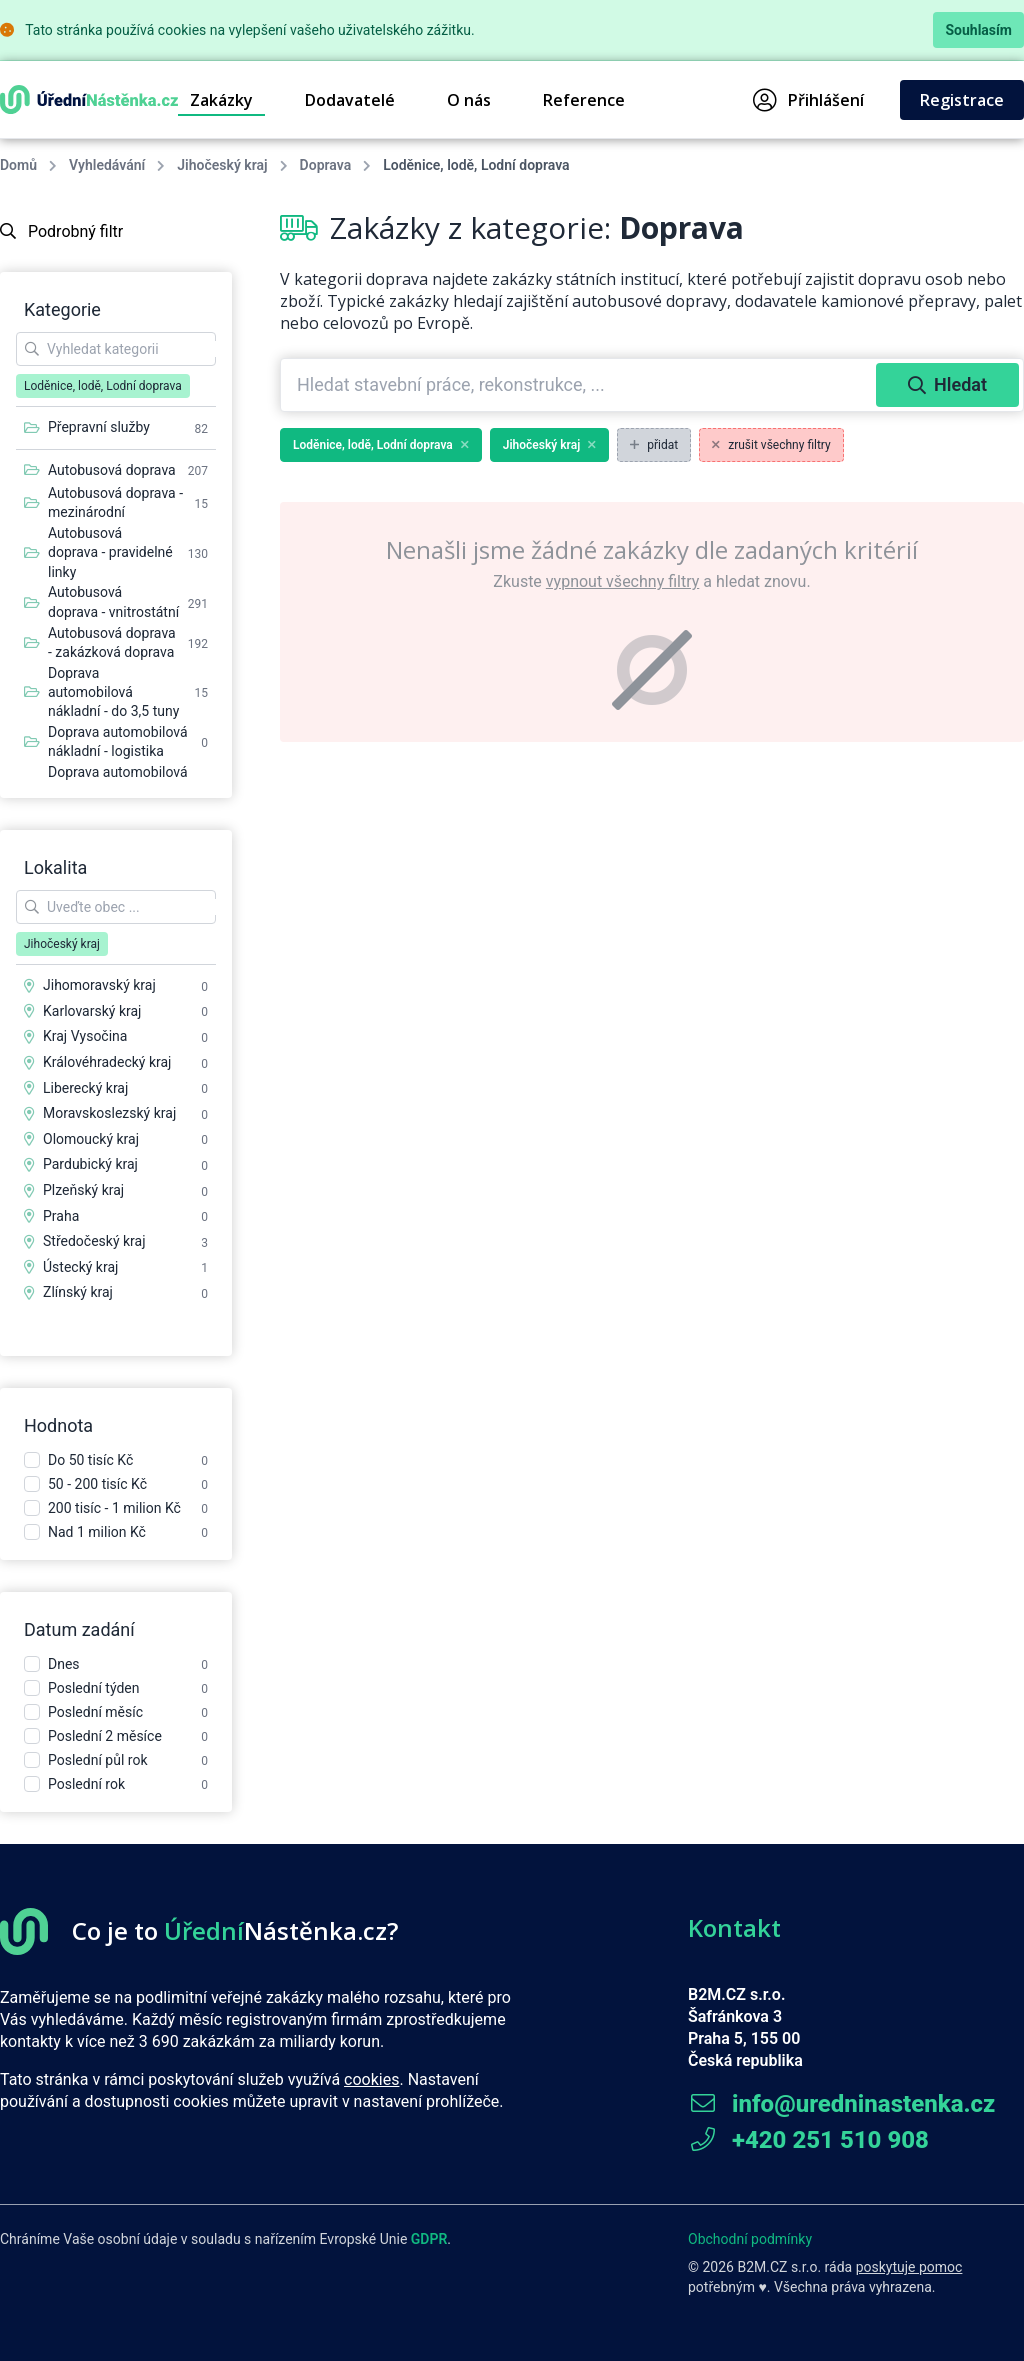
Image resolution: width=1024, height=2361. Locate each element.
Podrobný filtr (61, 231)
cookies (371, 2079)
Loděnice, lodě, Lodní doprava (381, 445)
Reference (584, 100)
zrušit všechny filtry (771, 445)
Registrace (962, 100)
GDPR (429, 2239)
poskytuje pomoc (909, 2267)
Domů (18, 165)
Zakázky (221, 100)
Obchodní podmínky (750, 2239)
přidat (654, 445)
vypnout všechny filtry (622, 581)
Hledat (947, 384)
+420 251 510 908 (808, 2140)
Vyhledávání (107, 165)
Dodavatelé (350, 100)
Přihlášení (808, 100)
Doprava (326, 165)
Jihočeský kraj (222, 165)
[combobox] (580, 385)
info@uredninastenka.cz (841, 2104)
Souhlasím (978, 30)
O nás (469, 100)
